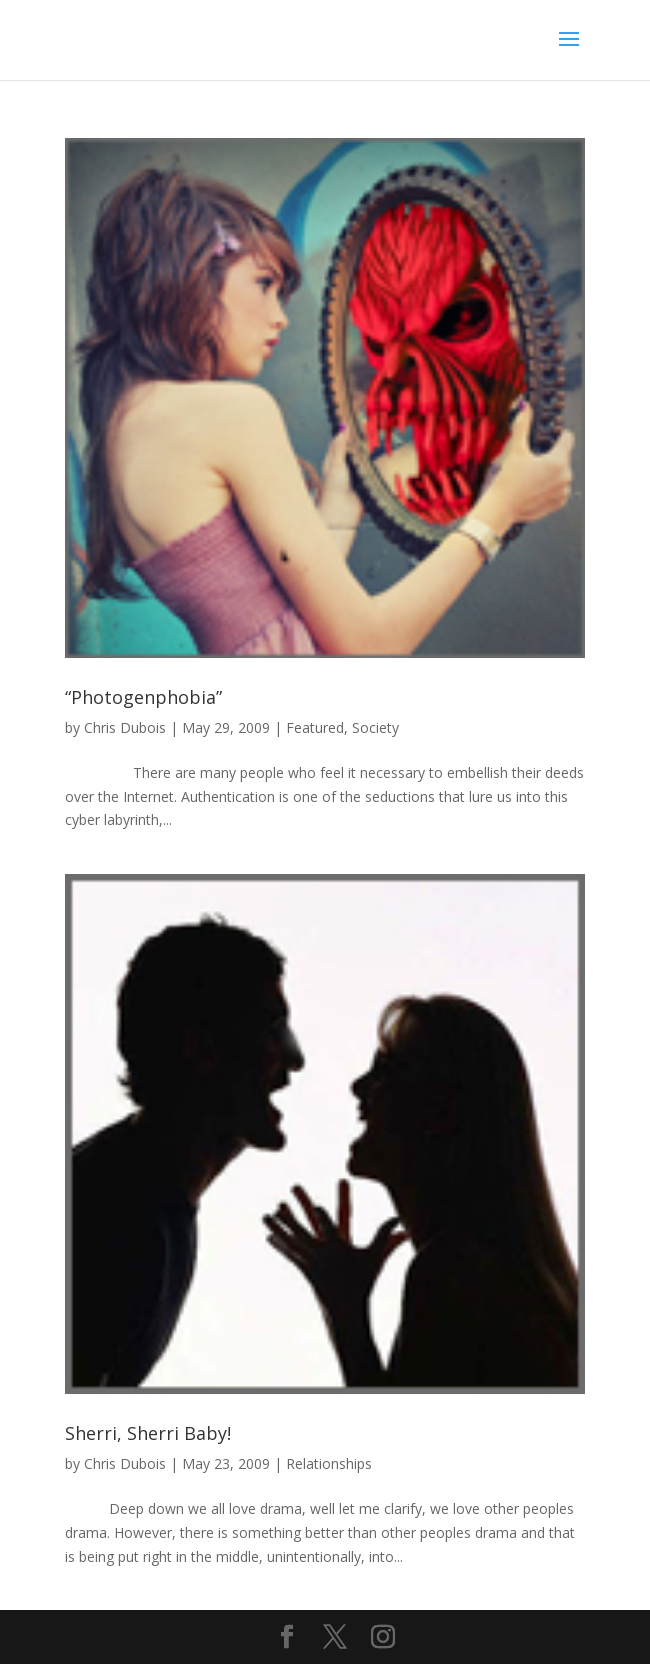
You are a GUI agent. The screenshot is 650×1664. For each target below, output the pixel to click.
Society (375, 727)
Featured (315, 727)
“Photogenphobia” (143, 697)
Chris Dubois (125, 727)
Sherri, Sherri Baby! (148, 1433)
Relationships (329, 1463)
